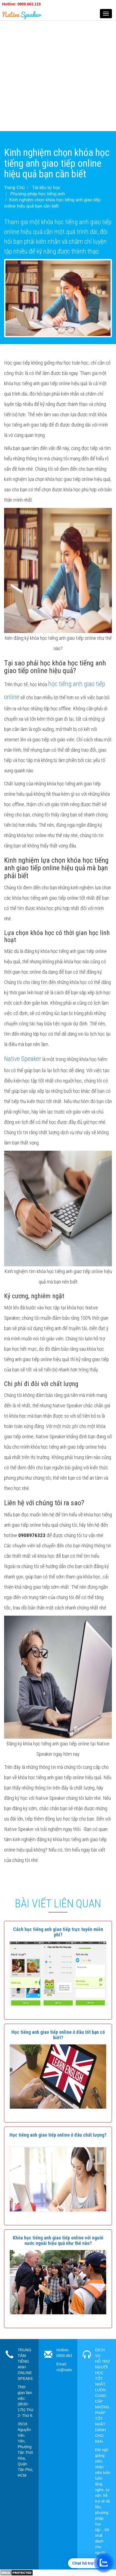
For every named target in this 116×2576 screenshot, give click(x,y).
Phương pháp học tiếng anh (37, 194)
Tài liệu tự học (46, 187)
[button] (58, 1932)
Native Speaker (22, 1059)
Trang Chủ (14, 187)
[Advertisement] (58, 73)
